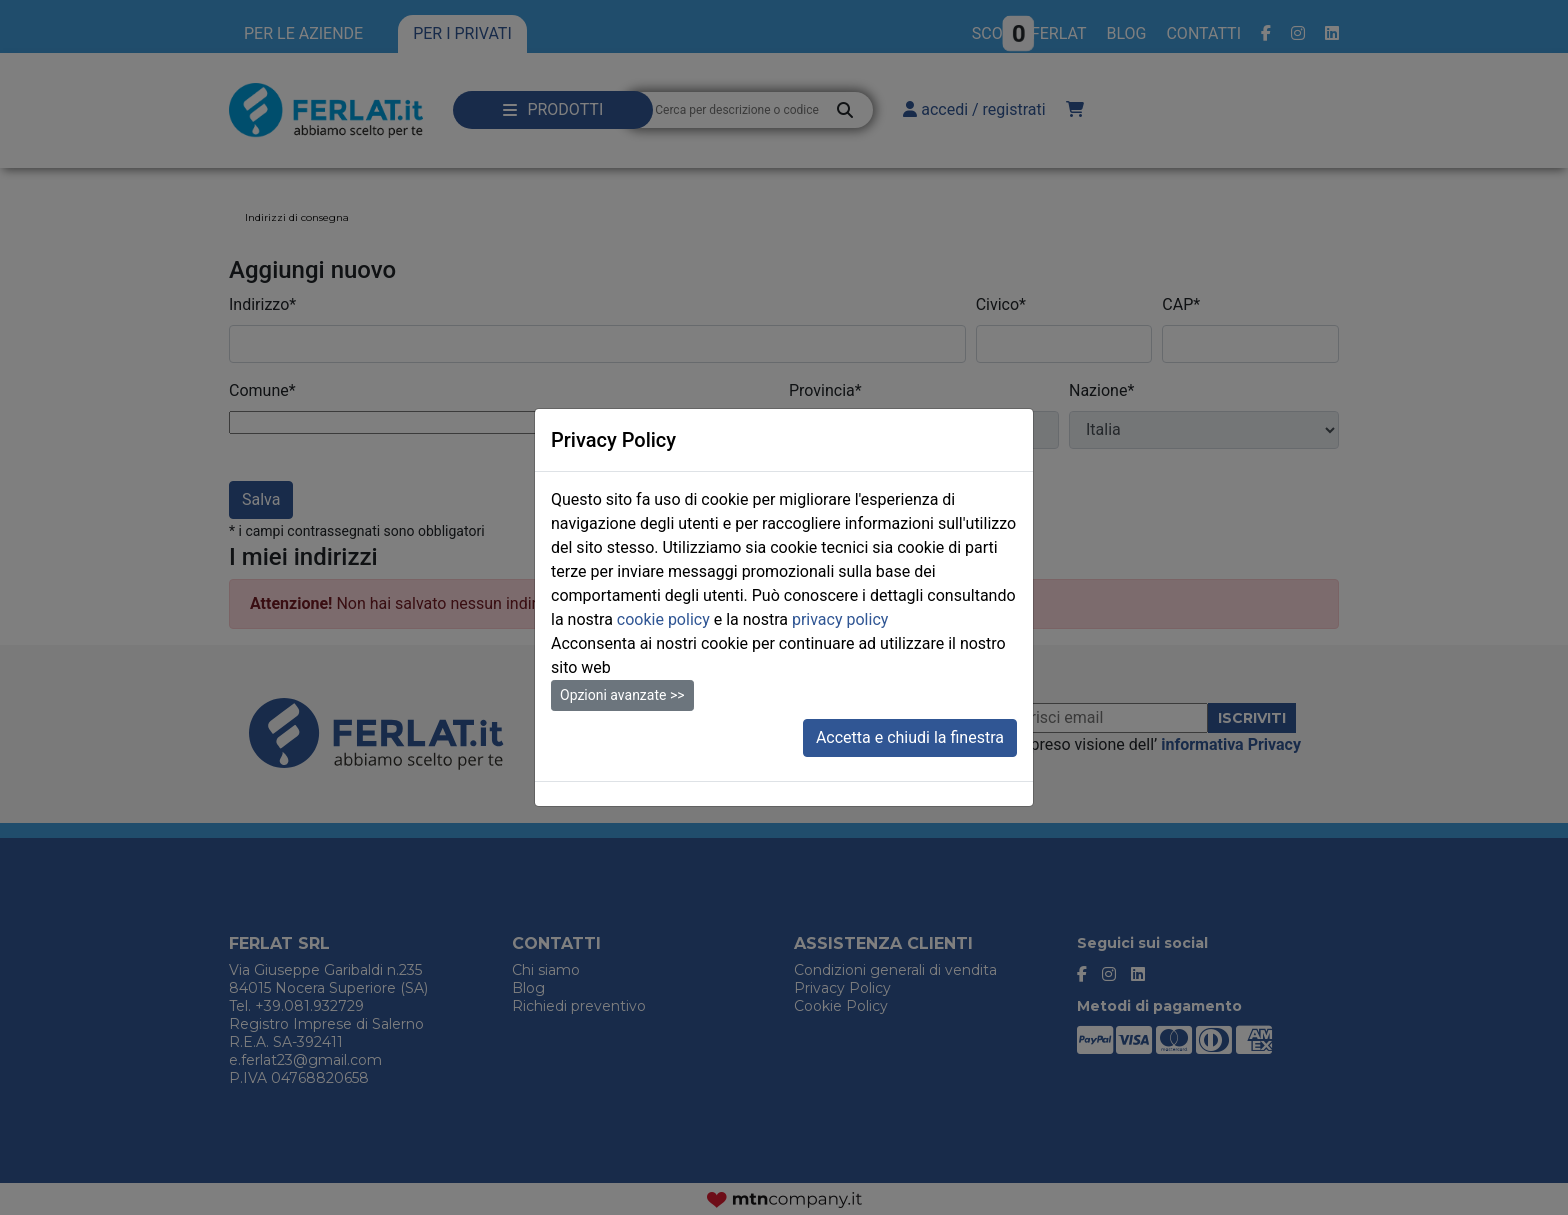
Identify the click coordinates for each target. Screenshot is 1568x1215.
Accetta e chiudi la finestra (910, 737)
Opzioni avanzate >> (622, 695)
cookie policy (663, 619)
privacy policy (840, 619)
